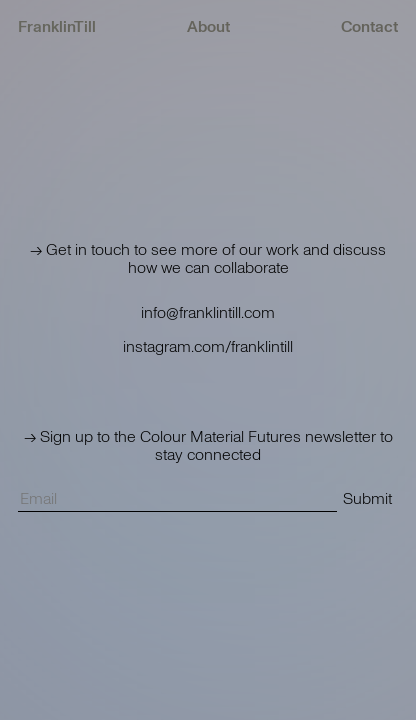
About (208, 27)
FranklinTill (57, 27)
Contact (369, 27)
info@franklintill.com (208, 313)
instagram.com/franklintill (208, 347)
